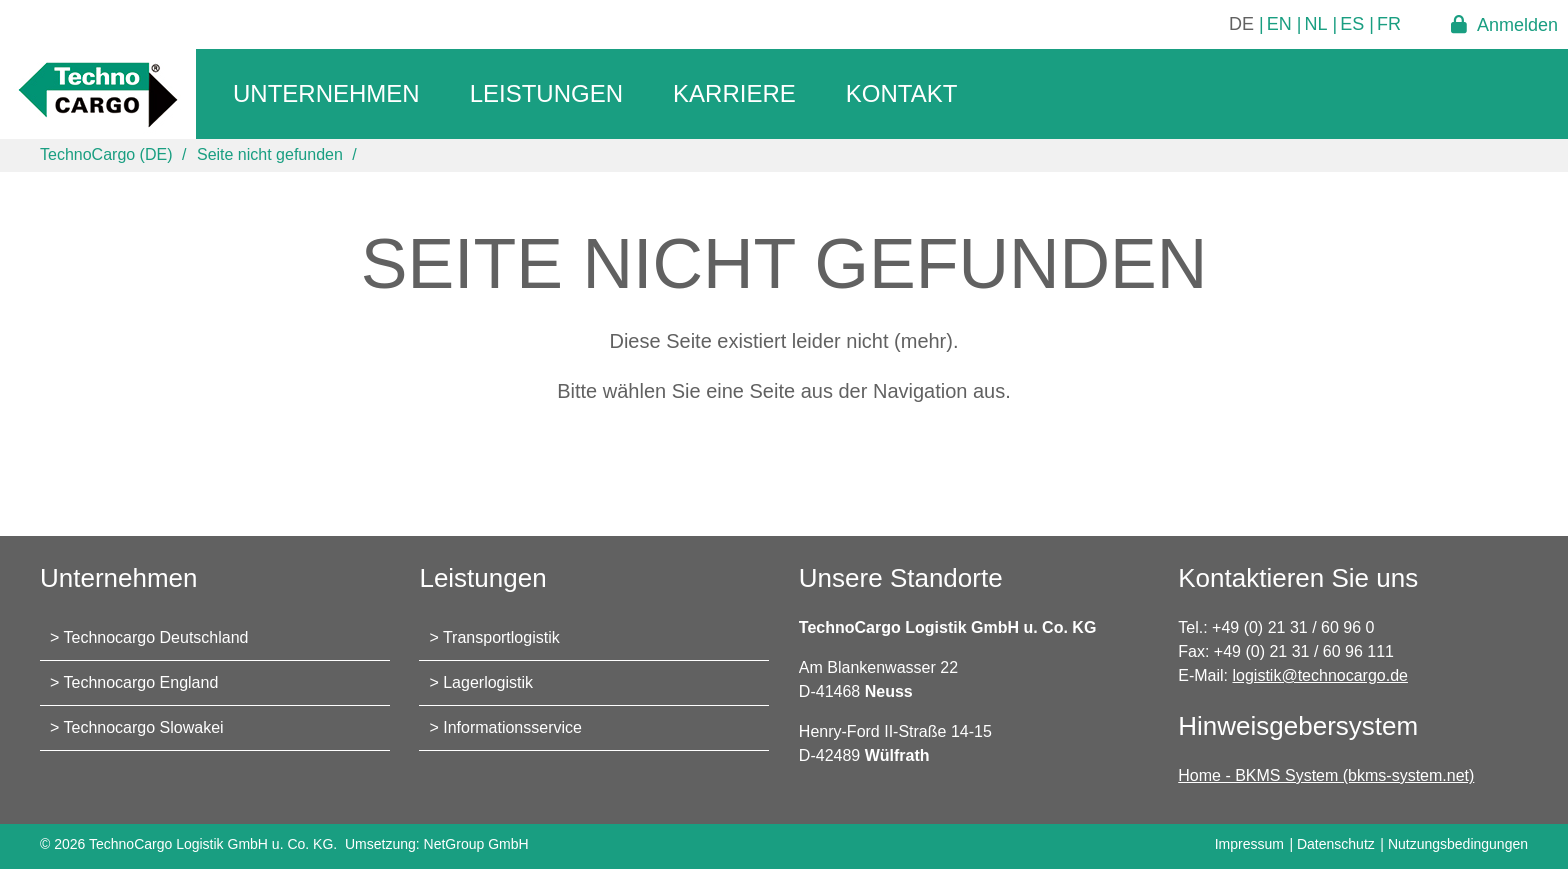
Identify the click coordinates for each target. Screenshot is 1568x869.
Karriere (734, 93)
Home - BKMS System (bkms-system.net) (1326, 775)
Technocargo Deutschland (156, 637)
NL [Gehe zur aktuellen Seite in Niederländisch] (1316, 24)
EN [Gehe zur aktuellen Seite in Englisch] (1279, 24)
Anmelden (1517, 24)
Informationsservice (512, 727)
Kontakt (902, 93)
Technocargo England (141, 682)
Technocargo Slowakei (144, 727)
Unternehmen (326, 93)
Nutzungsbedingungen (1458, 844)
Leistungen (546, 93)
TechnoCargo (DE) (106, 154)
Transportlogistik (501, 637)
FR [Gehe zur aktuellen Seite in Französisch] (1389, 24)
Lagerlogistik (488, 682)
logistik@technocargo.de (1320, 675)
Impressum (1249, 844)
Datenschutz (1336, 844)
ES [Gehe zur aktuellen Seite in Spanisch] (1352, 24)
